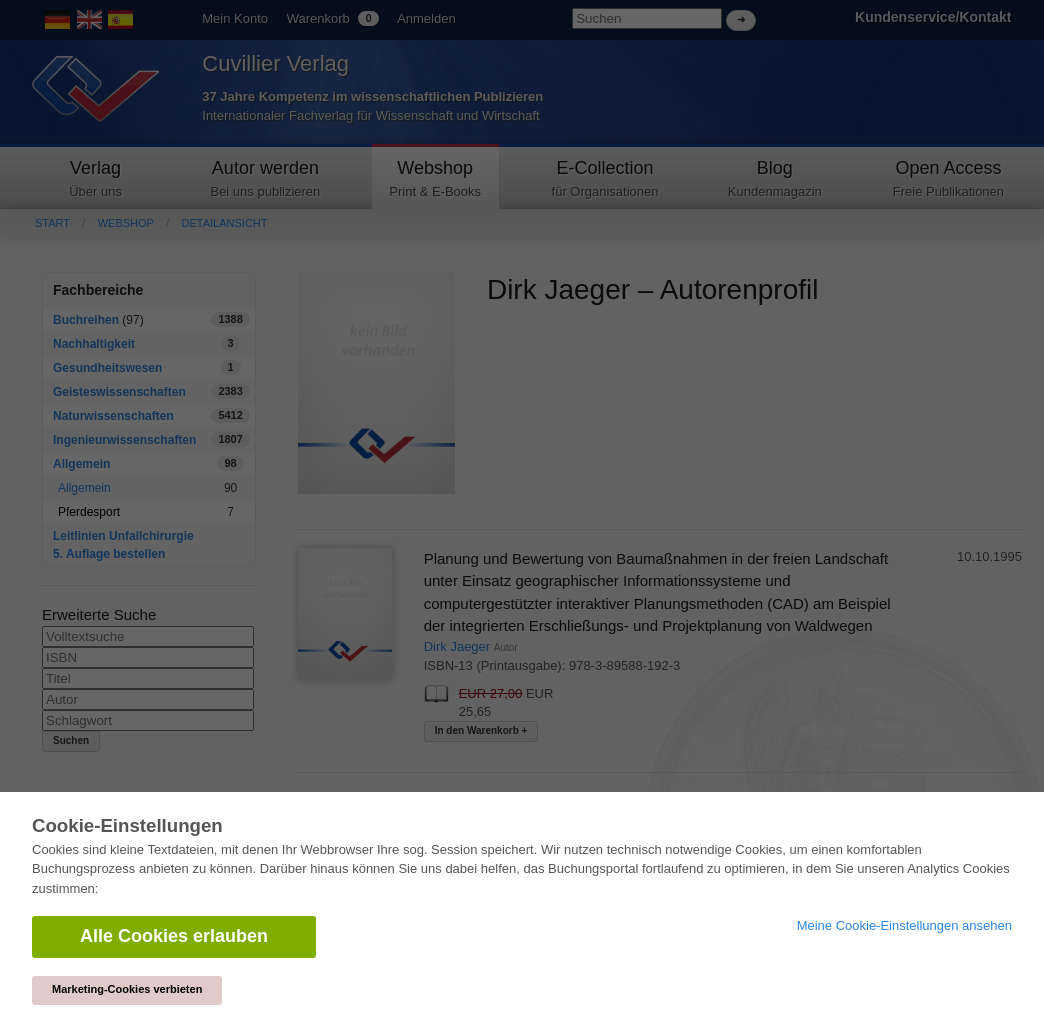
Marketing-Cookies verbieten (127, 989)
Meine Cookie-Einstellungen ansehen (904, 925)
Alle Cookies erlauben (174, 936)
